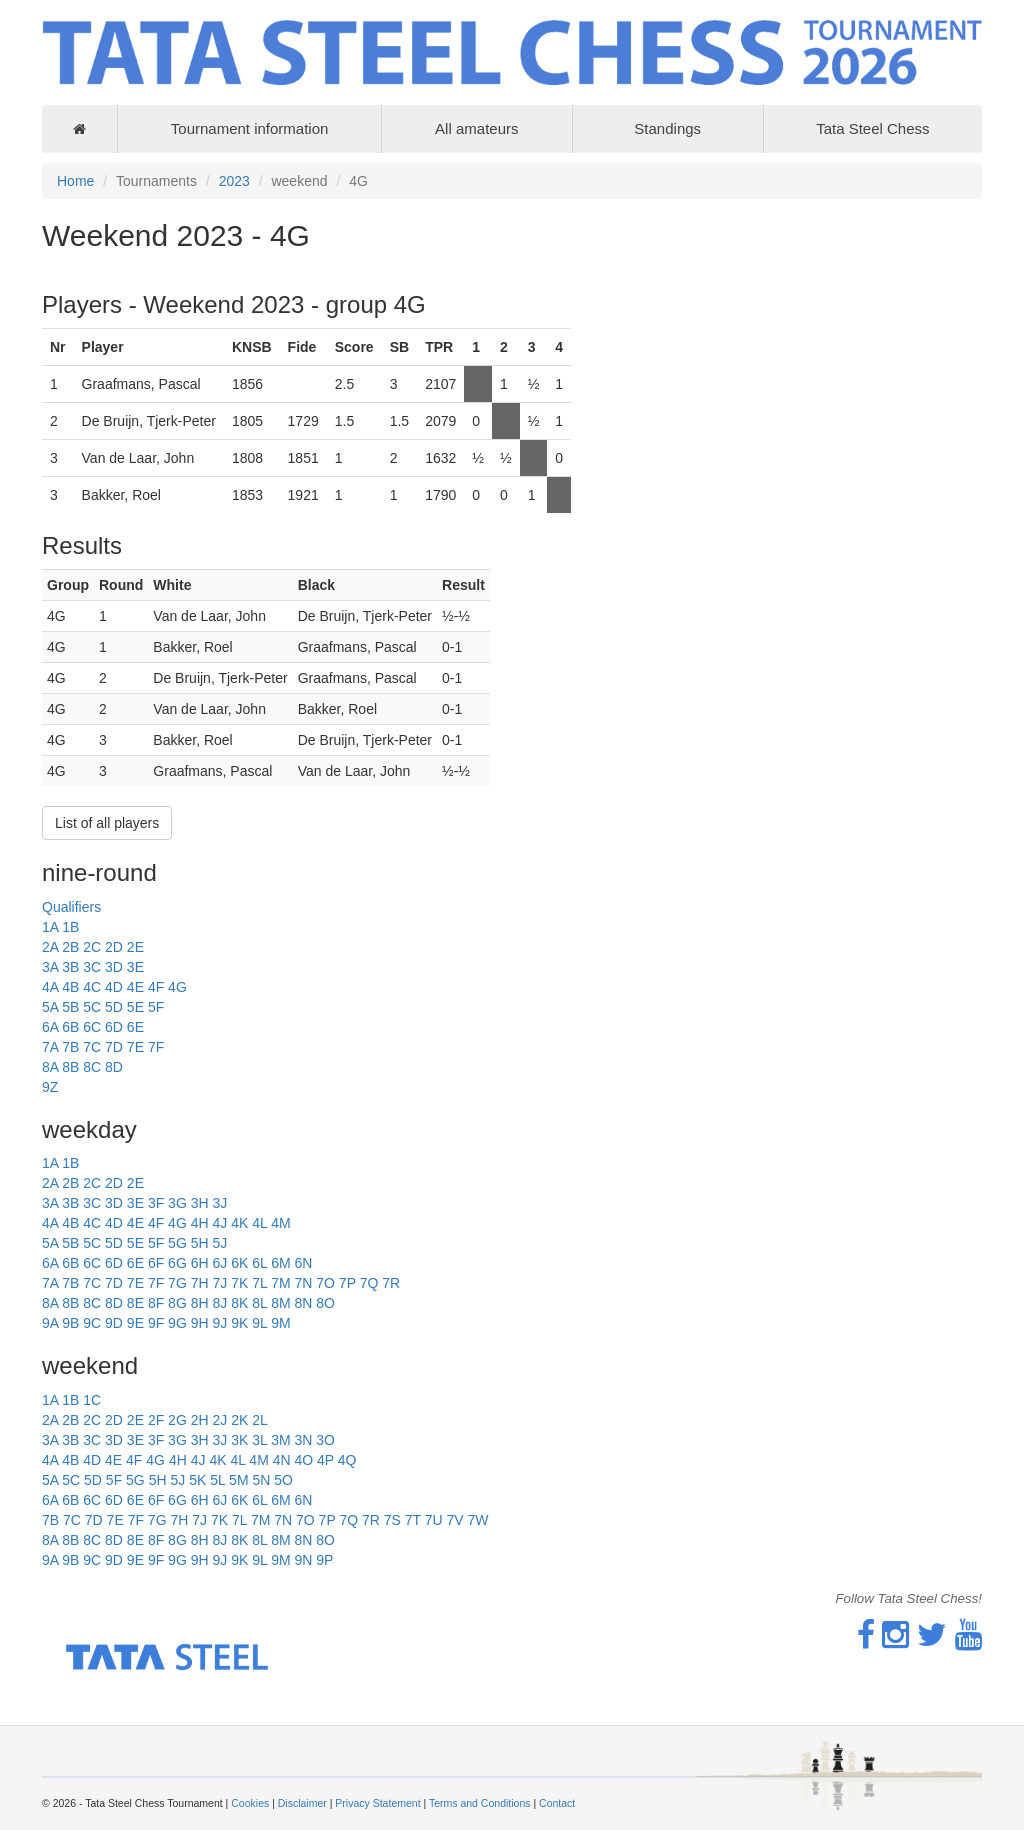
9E (135, 1323)
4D (114, 987)
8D (114, 1067)
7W (478, 1520)
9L (259, 1323)
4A (50, 987)
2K (239, 1420)
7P (347, 1283)
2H (200, 1420)
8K (239, 1303)
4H (200, 1223)
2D (114, 947)
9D (114, 1323)
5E (135, 1007)
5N (261, 1480)
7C (92, 1047)
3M (280, 1440)
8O (325, 1303)
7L (259, 1283)
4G (177, 987)
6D (114, 1027)
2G (177, 1420)
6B (70, 1027)
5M (238, 1480)
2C (92, 947)
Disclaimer (302, 1803)
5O (283, 1480)
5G (177, 1243)
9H (200, 1323)
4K (239, 1223)
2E (135, 947)
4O (303, 1460)
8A (50, 1067)
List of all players (107, 823)
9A (50, 1323)
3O (325, 1440)
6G (177, 1263)
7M (280, 1283)
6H (200, 1263)
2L (260, 1420)
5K (197, 1480)
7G (177, 1283)
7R (391, 1283)
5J (219, 1243)
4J (219, 1223)
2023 (234, 181)
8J (219, 1303)
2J (219, 1420)
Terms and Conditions (480, 1803)
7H (200, 1283)
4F (156, 987)
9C (92, 1323)
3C (92, 967)
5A (50, 1007)
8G (177, 1303)
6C (92, 1027)
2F (156, 1420)
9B (70, 1323)
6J (219, 1263)
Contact (557, 1803)
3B (70, 967)
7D (114, 1047)
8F (156, 1303)
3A (50, 967)
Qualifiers (71, 907)
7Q (369, 1283)
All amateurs (476, 128)
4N (282, 1460)
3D (114, 967)
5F (156, 1007)
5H (200, 1243)
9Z (50, 1087)
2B (70, 947)
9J (219, 1323)
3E (135, 967)
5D (114, 1007)
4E (135, 987)
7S (392, 1520)
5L (217, 1480)
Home (75, 181)
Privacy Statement (377, 1803)
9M (280, 1323)
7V (455, 1520)
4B (70, 987)
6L (259, 1263)
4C (92, 987)
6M (280, 1263)
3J (219, 1203)
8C (92, 1067)
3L (259, 1440)
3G (177, 1203)
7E (135, 1047)
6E (135, 1027)
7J (219, 1283)
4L (259, 1223)
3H (200, 1203)
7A (50, 1047)
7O (325, 1283)
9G (177, 1323)
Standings (667, 128)
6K (239, 1263)
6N (303, 1263)
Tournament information (250, 128)
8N (303, 1303)
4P (325, 1460)
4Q (347, 1460)
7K (239, 1283)
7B (70, 1047)
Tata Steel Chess (872, 128)
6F (156, 1263)
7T (413, 1520)
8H (200, 1303)
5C (92, 1007)
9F (156, 1323)
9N (303, 1560)
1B (70, 927)
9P (324, 1560)
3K (239, 1440)
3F (156, 1203)
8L (259, 1303)
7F (156, 1047)
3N (303, 1440)
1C (92, 1400)
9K (239, 1323)
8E (135, 1303)
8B (70, 1067)
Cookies (250, 1803)
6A (50, 1027)
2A (50, 947)
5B (70, 1007)
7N (303, 1283)
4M (280, 1223)
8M (280, 1303)
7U (434, 1520)
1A (50, 927)
